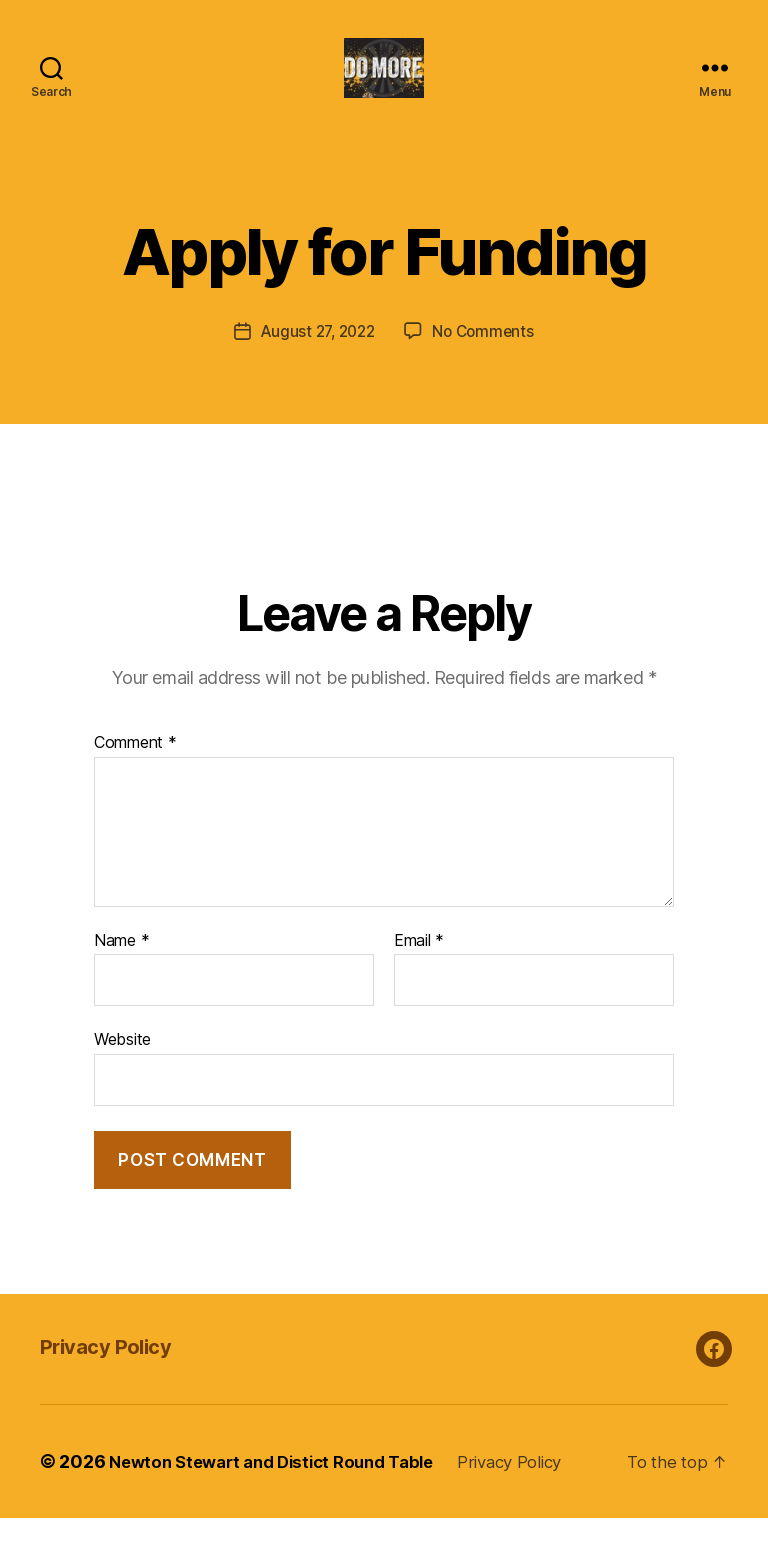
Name (121, 970)
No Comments (487, 361)
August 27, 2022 (316, 361)
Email (419, 970)
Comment (135, 772)
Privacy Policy (118, 1374)
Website (122, 1068)
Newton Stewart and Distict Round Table (283, 1490)
